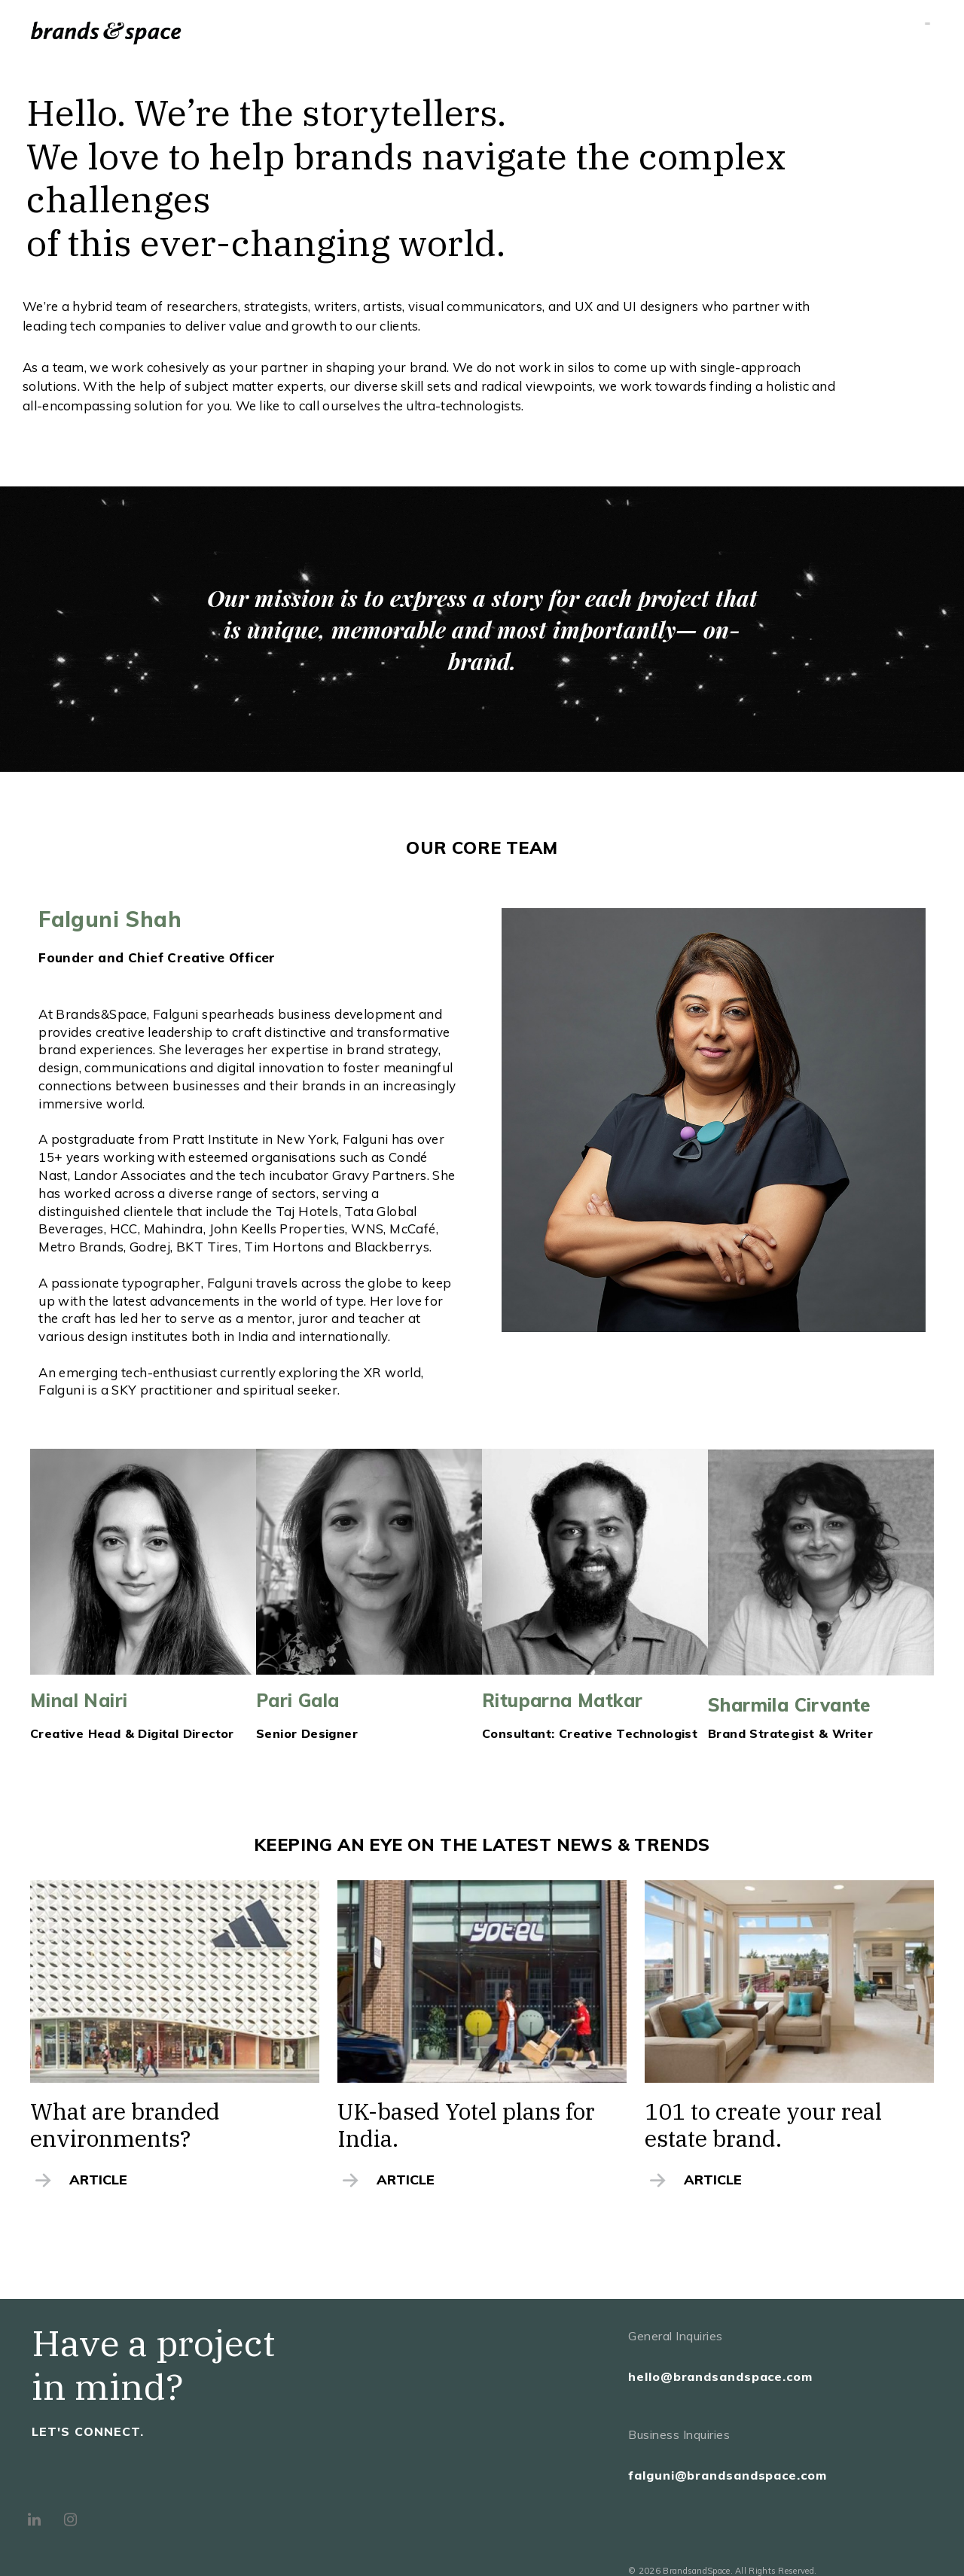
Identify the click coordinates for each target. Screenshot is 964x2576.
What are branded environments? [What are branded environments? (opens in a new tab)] (125, 2124)
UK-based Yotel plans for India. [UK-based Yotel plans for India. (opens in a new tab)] (466, 2124)
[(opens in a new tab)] (174, 1982)
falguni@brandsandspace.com (727, 2475)
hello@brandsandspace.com (720, 2376)
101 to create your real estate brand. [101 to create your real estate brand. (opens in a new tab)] (763, 2124)
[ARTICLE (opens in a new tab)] (173, 2180)
